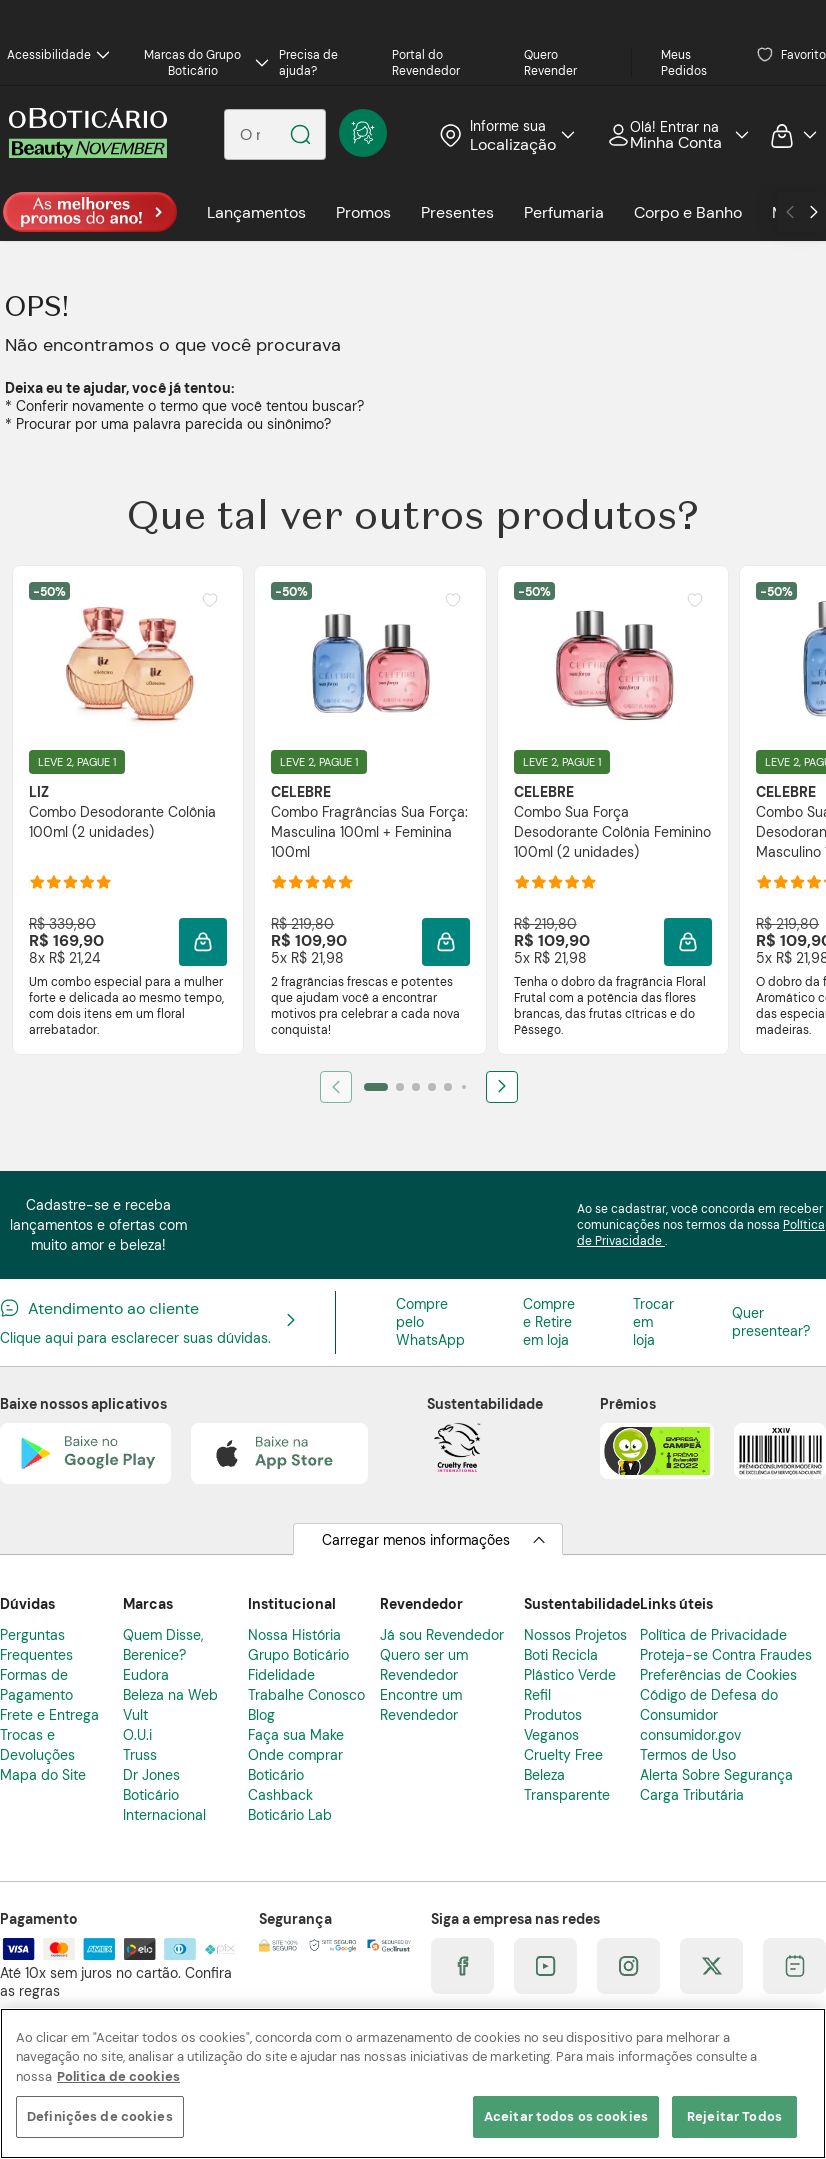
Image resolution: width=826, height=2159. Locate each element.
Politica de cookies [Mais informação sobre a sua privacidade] (118, 2076)
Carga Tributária (692, 1795)
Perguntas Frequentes (36, 1645)
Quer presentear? (771, 1322)
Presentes (457, 212)
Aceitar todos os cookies (566, 2116)
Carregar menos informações (416, 1540)
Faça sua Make (296, 1735)
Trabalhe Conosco (306, 1695)
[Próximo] (502, 1087)
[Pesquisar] (300, 134)
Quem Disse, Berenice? (163, 1645)
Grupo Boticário (298, 1655)
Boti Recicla (561, 1655)
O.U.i (137, 1735)
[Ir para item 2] (400, 1087)
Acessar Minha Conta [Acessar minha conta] (671, 135)
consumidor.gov (690, 1735)
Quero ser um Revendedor (424, 1665)
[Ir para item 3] (416, 1087)
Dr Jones (151, 1775)
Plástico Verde (570, 1675)
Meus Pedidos (684, 63)
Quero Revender (550, 63)
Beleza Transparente (567, 1785)
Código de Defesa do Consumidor (709, 1705)
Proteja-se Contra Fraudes (726, 1655)
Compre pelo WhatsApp (430, 1322)
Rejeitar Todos (734, 2116)
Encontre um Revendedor (421, 1705)
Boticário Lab (290, 1815)
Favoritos (791, 55)
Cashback (280, 1795)
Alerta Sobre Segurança (716, 1775)
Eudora (146, 1675)
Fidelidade (281, 1675)
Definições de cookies (100, 2116)
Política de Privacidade (713, 1635)
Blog (261, 1715)
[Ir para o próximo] (814, 212)
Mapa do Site (43, 1775)
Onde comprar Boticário (295, 1765)
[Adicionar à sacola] (203, 942)
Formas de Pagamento (36, 1685)
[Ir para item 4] (432, 1087)
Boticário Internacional (164, 1805)
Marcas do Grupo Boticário (206, 63)
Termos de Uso (688, 1755)
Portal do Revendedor (426, 63)
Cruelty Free (563, 1755)
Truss (140, 1755)
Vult (135, 1715)
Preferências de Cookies (718, 1675)
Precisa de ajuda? (308, 63)
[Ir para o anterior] (790, 212)
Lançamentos (256, 212)
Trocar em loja (653, 1322)
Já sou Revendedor (442, 1635)
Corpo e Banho (688, 212)
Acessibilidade (58, 55)
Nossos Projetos (575, 1635)
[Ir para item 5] (448, 1087)
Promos (363, 212)
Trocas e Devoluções (37, 1745)
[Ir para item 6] (464, 1087)
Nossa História (294, 1635)
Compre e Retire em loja (549, 1322)
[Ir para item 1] (376, 1087)
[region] (413, 2083)
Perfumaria (564, 212)
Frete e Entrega (49, 1715)
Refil (537, 1695)
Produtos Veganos (553, 1725)
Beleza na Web (170, 1695)
